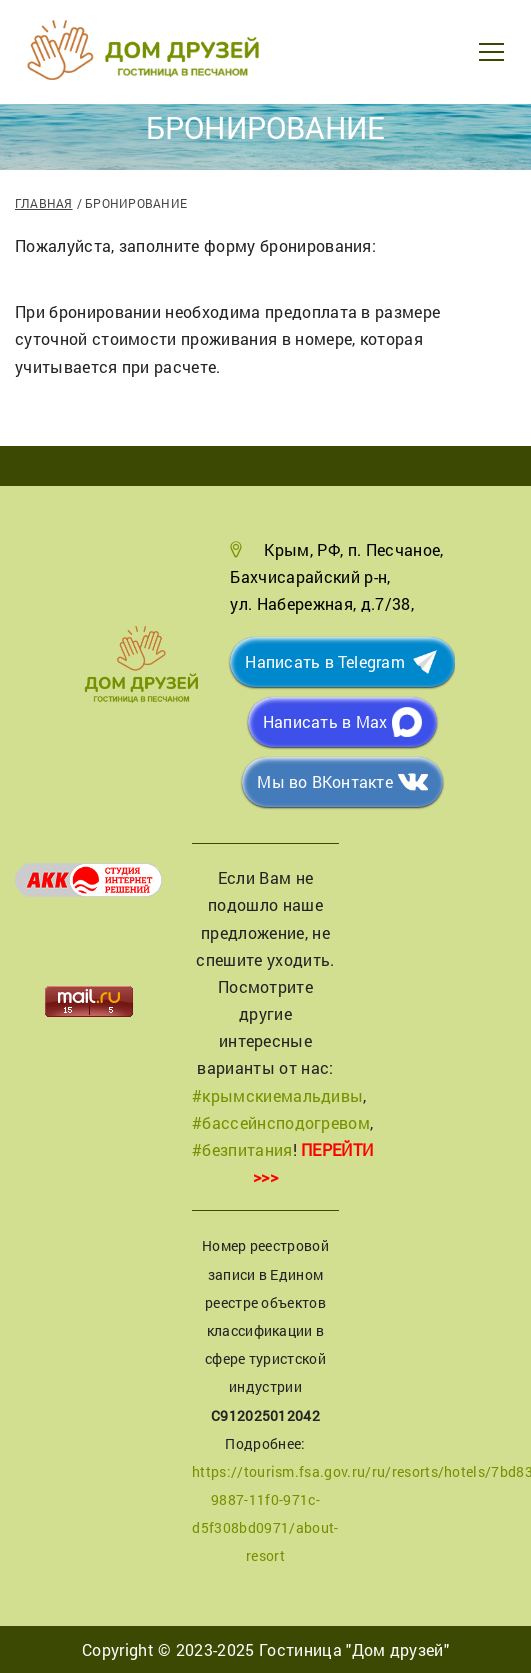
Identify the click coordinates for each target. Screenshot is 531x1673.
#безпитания (242, 1149)
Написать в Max (325, 721)
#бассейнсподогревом (281, 1122)
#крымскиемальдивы (277, 1095)
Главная (44, 203)
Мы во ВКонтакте (324, 781)
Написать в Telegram (324, 661)
